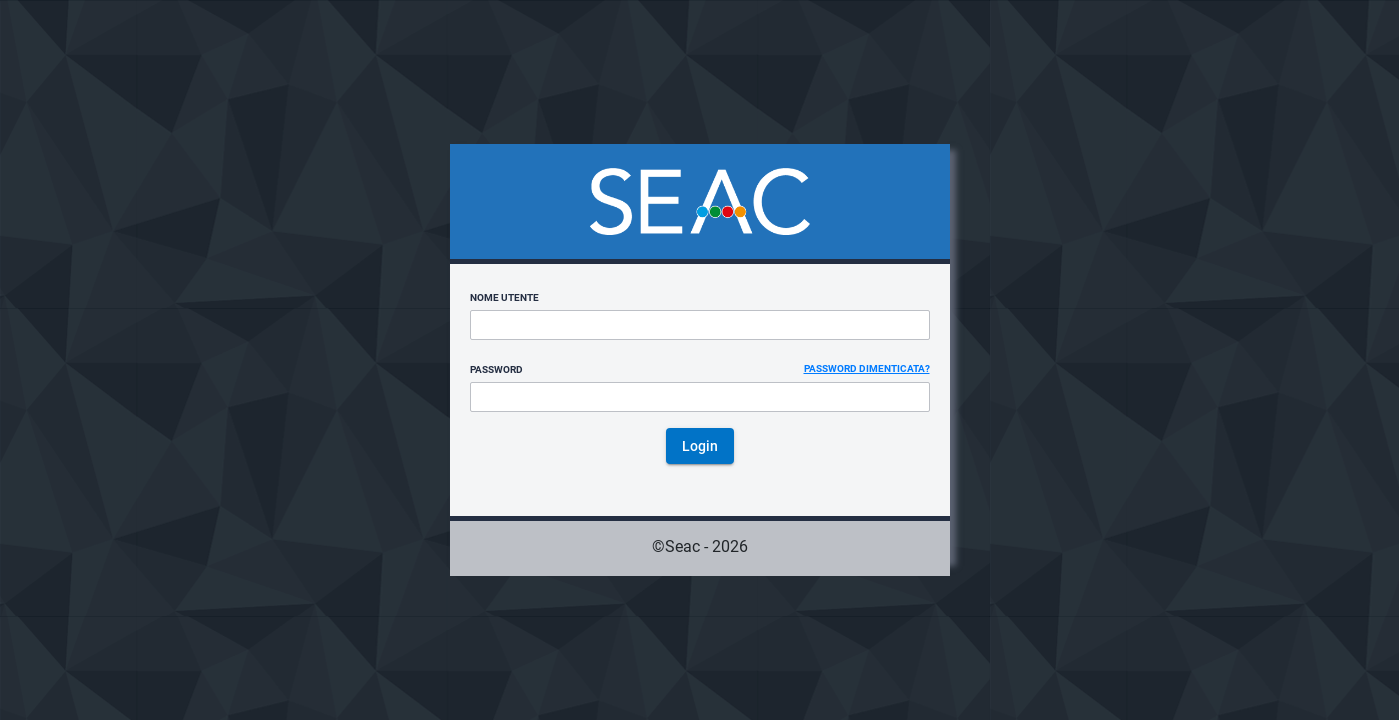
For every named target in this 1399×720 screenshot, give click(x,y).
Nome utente (504, 297)
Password (496, 369)
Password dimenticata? (867, 368)
